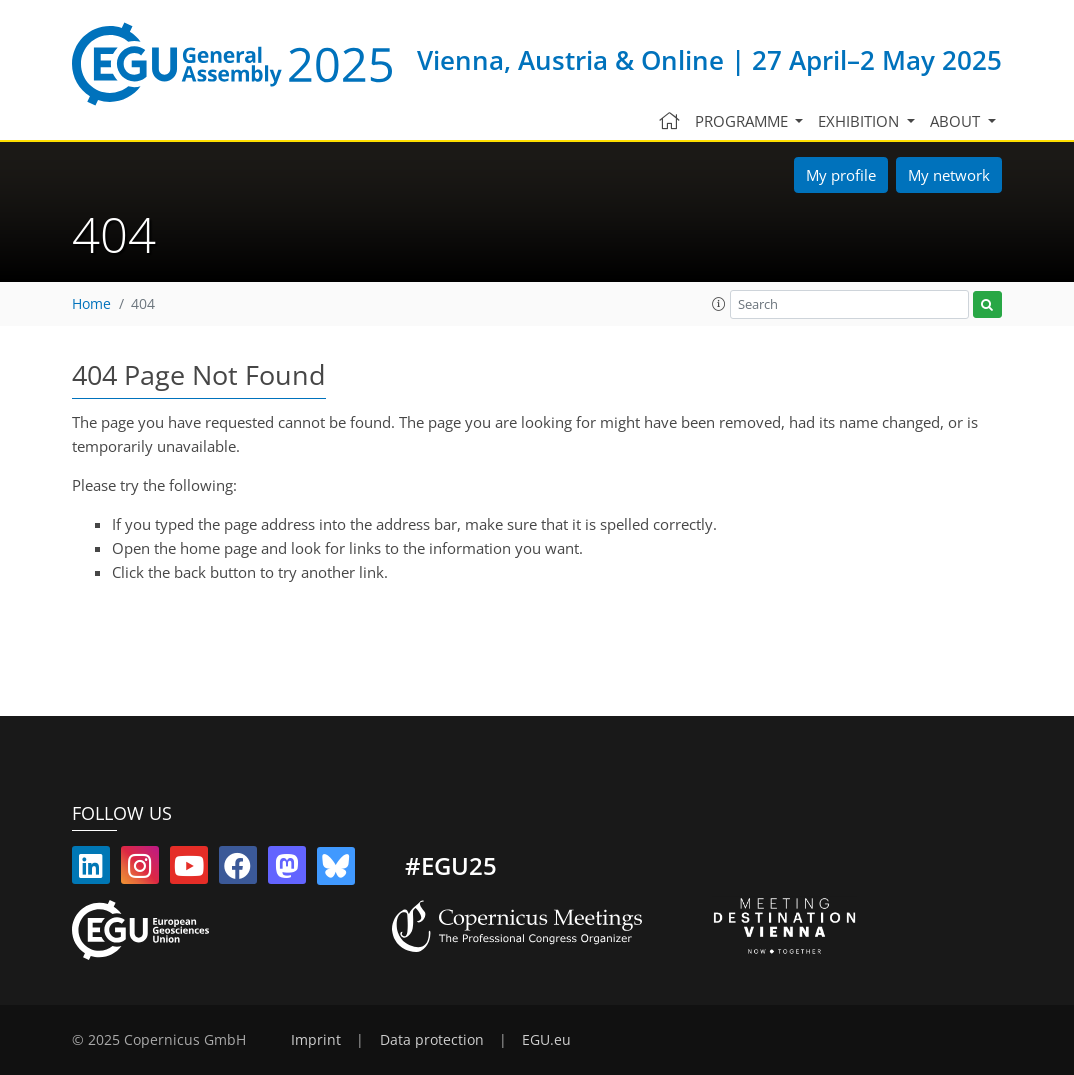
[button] (719, 304)
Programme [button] (743, 121)
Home (91, 304)
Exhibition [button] (860, 121)
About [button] (957, 121)
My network (949, 175)
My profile (841, 175)
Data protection (432, 1040)
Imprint (316, 1040)
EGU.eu (546, 1040)
